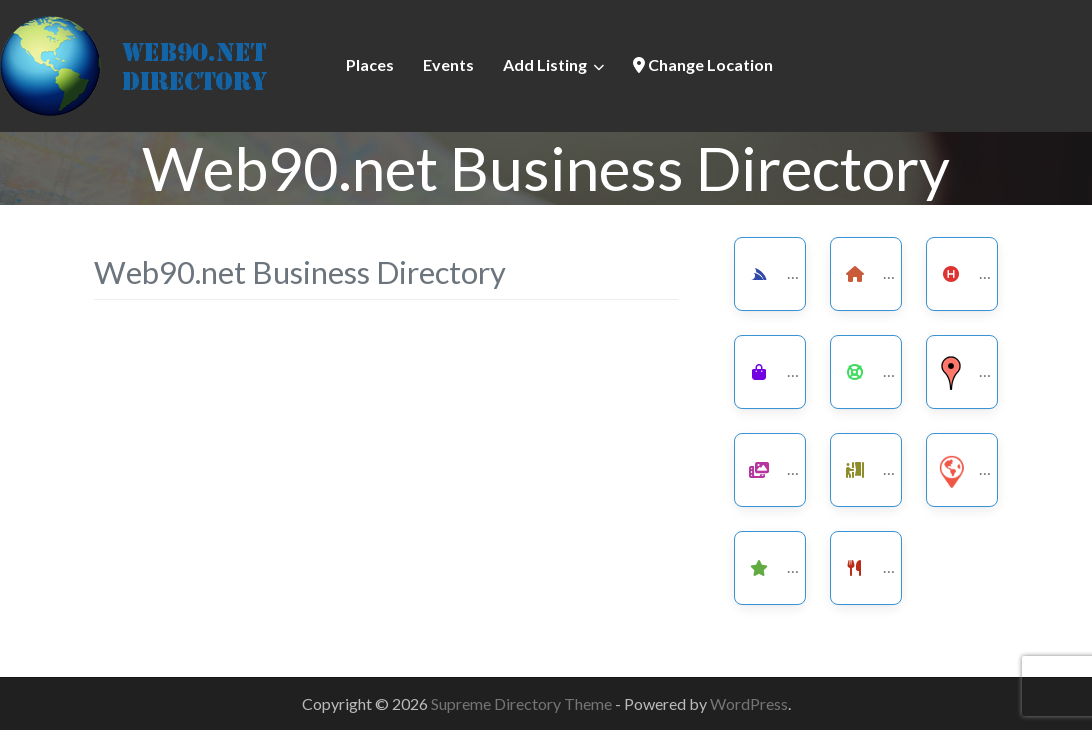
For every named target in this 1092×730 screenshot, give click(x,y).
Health (989, 271)
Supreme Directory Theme (523, 703)
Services (804, 271)
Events (448, 64)
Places (370, 64)
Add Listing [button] (545, 64)
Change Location (703, 64)
